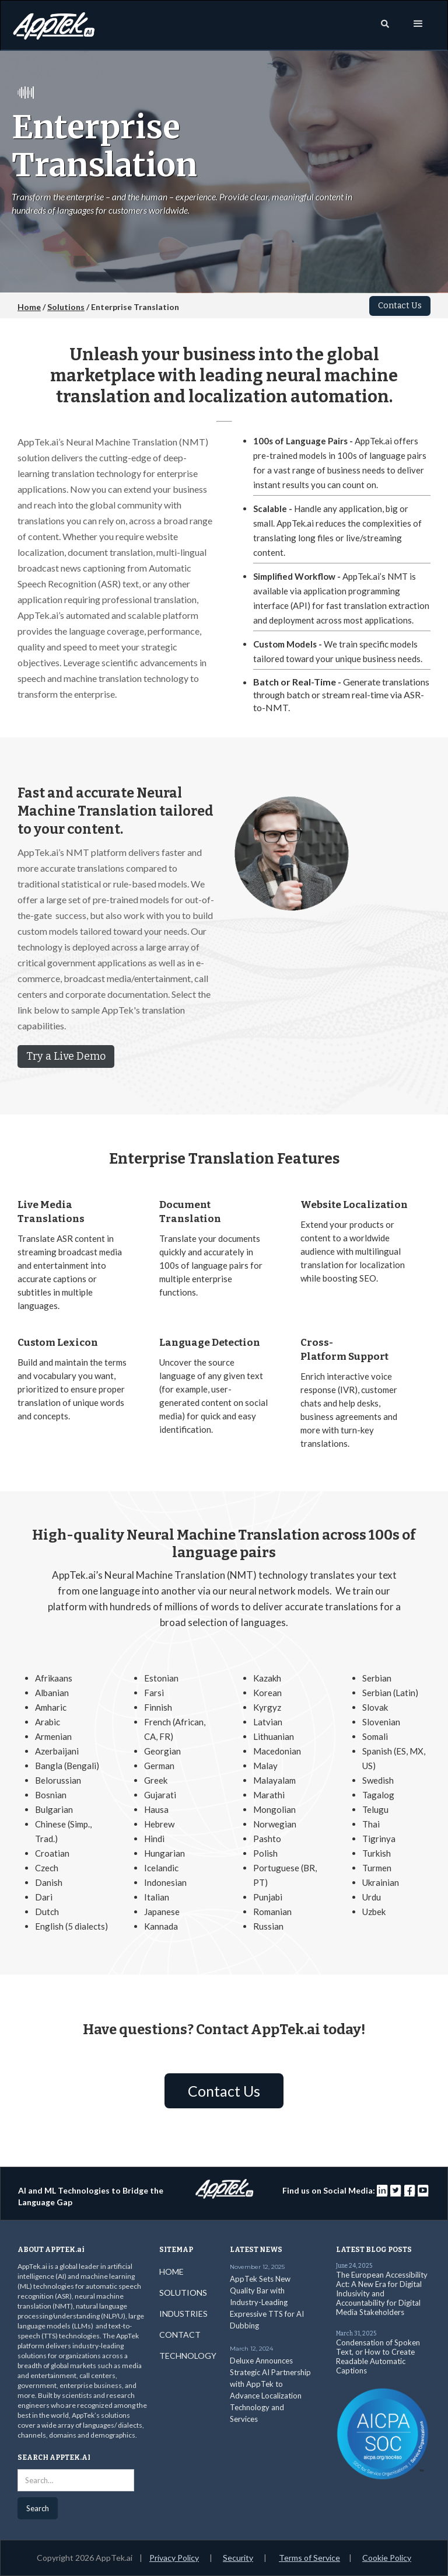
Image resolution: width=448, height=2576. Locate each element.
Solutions (66, 307)
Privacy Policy (174, 2558)
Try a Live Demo (66, 1056)
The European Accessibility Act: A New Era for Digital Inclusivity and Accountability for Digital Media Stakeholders (382, 2293)
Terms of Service (309, 2558)
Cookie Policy (386, 2558)
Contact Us (400, 306)
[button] (418, 23)
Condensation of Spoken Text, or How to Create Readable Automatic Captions (378, 2356)
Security (238, 2558)
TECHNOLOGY (187, 2356)
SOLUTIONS (183, 2292)
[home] (53, 23)
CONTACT (180, 2335)
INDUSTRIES (183, 2314)
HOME (171, 2271)
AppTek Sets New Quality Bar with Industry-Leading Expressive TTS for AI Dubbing (267, 2302)
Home (29, 307)
